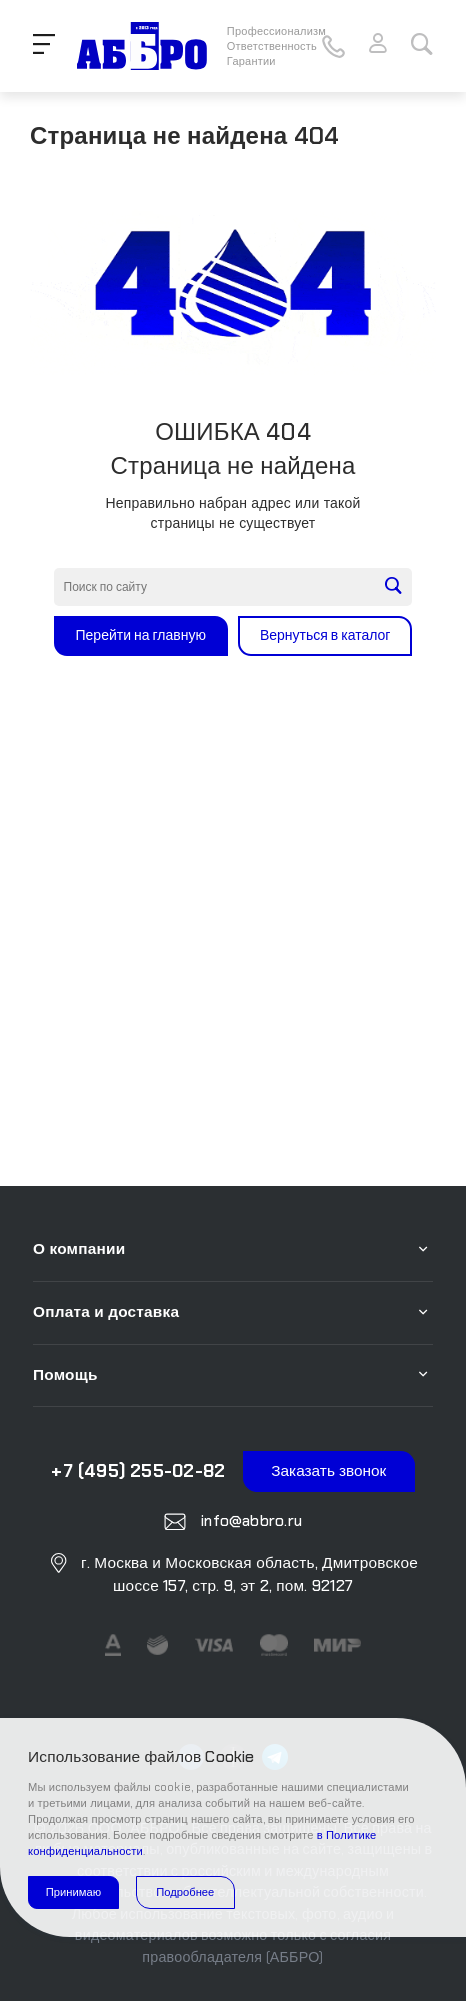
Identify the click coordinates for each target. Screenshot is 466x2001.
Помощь (65, 1375)
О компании (79, 1249)
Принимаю (73, 1892)
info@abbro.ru (249, 1521)
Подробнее (185, 1892)
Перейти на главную (141, 635)
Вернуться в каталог (325, 635)
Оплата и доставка (106, 1312)
